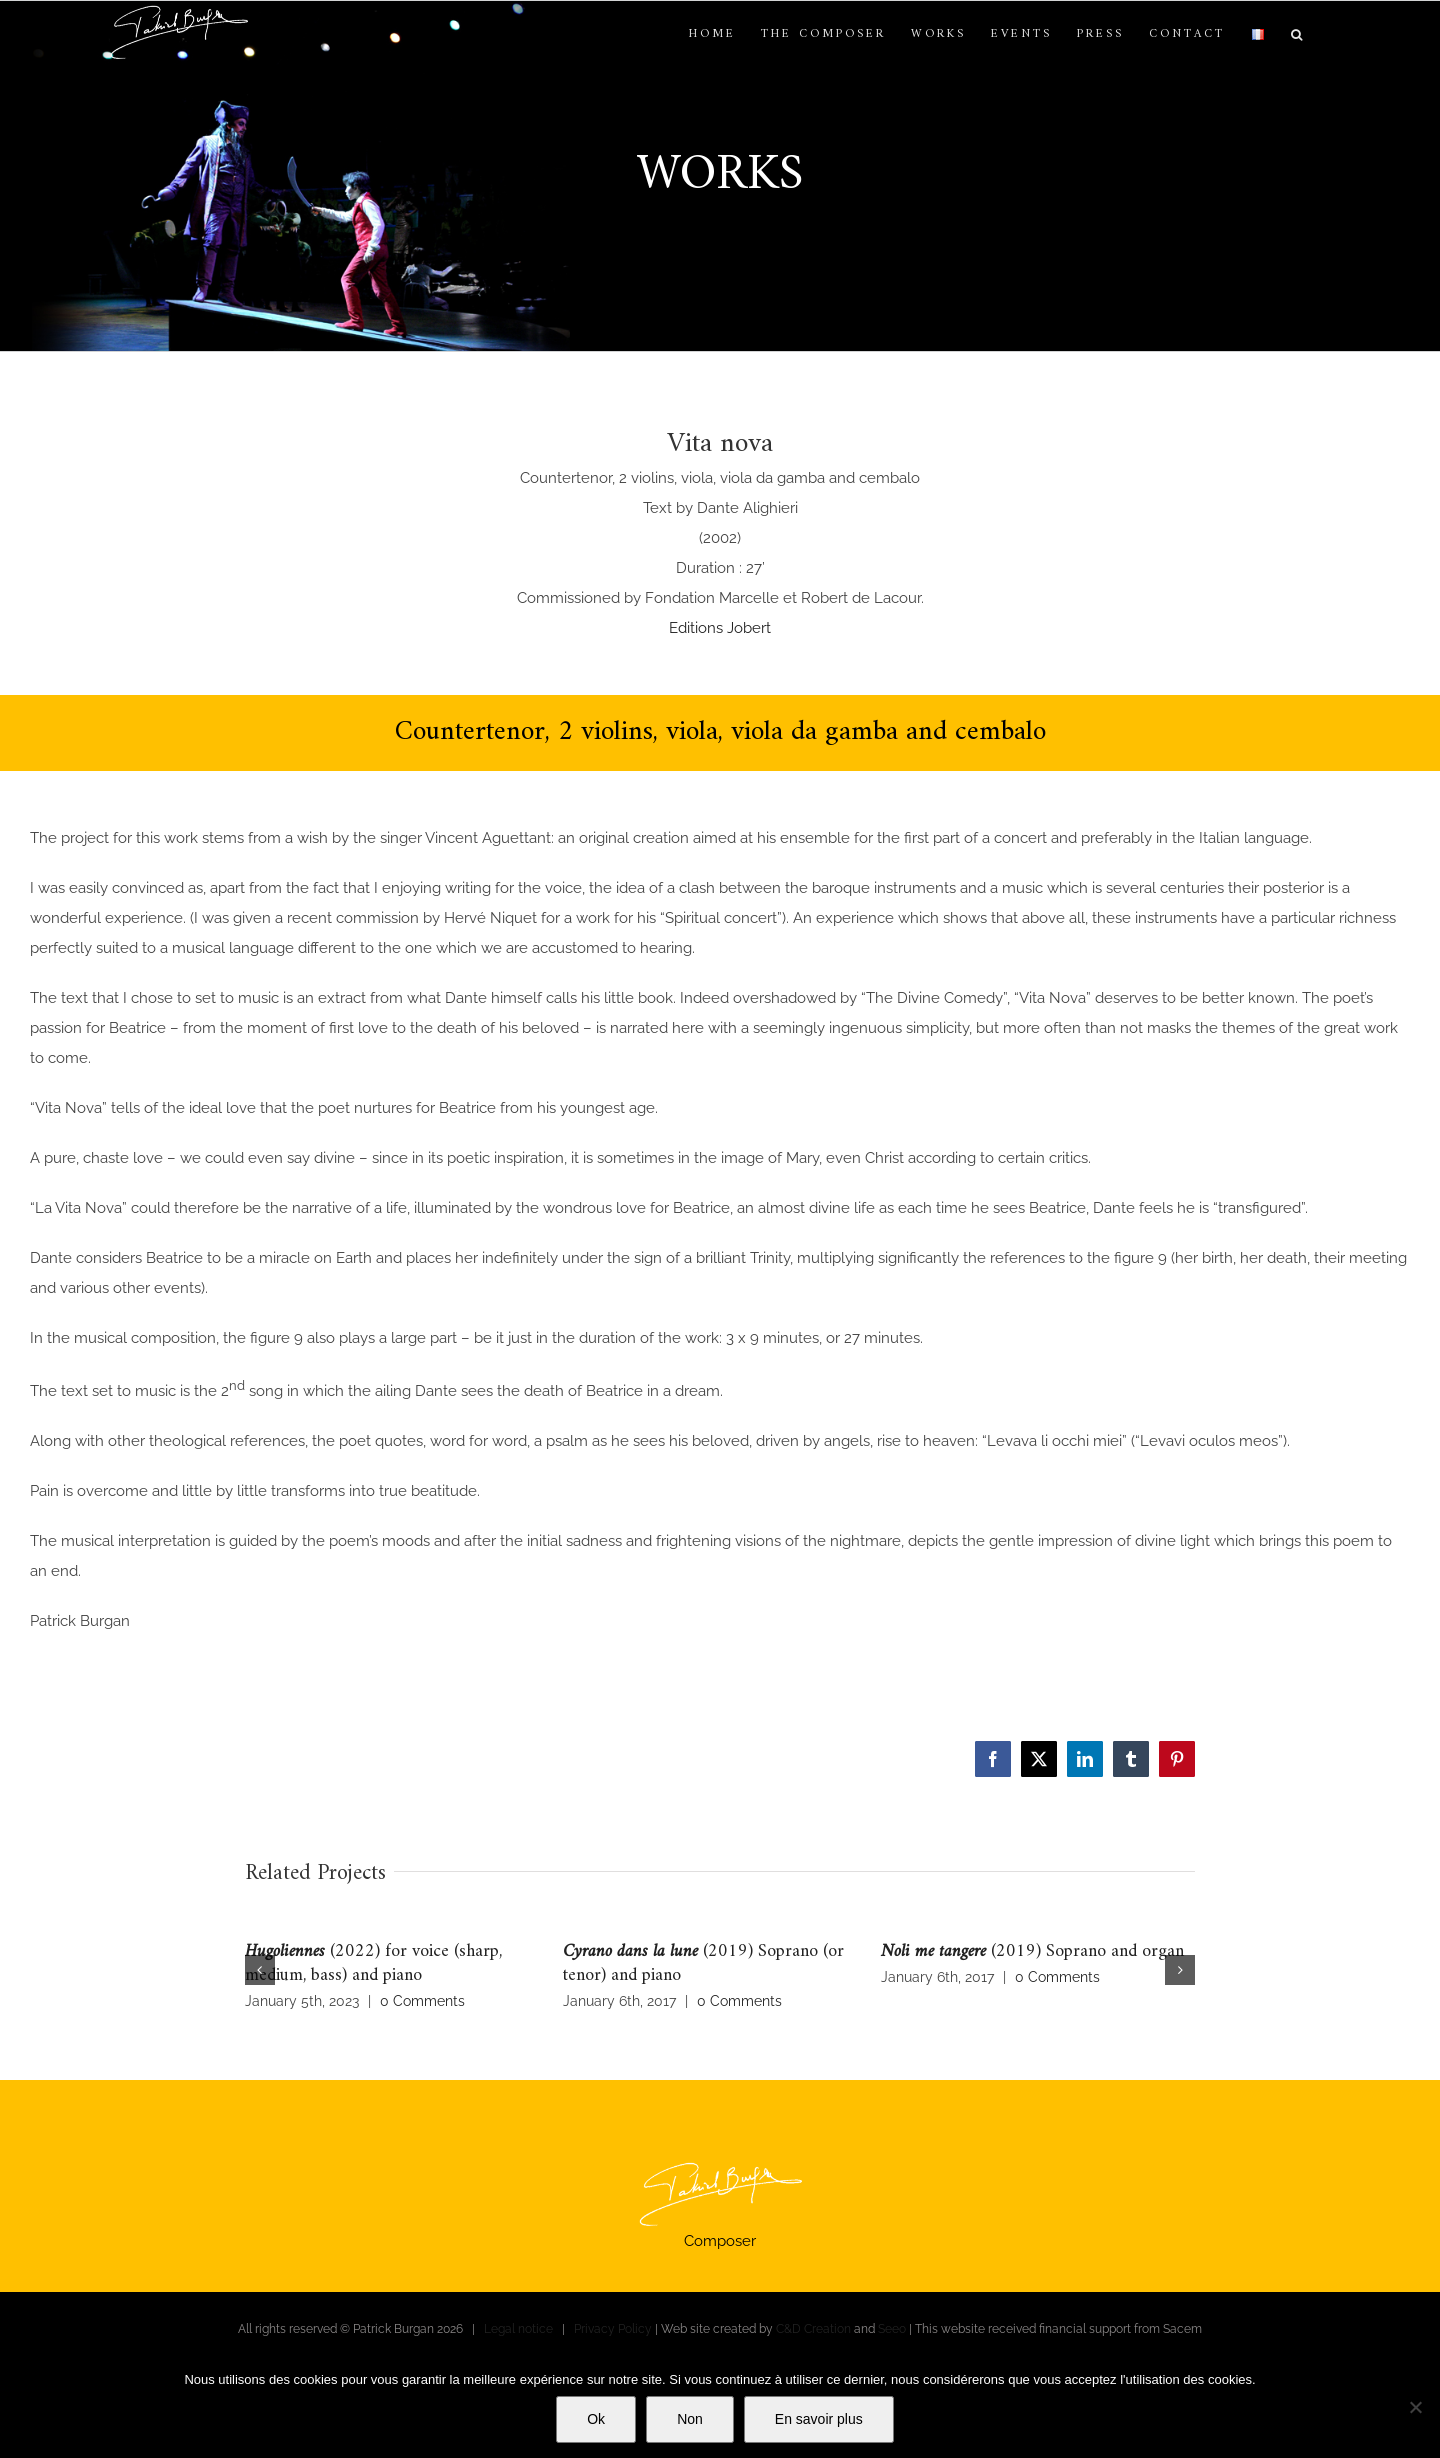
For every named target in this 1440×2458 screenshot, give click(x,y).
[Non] (1415, 2407)
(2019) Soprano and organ (1032, 1951)
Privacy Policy (613, 2329)
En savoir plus (819, 2419)
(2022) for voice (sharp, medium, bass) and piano (373, 1963)
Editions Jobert (720, 628)
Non (690, 2419)
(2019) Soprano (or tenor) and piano (703, 1963)
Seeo (892, 2329)
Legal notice (518, 2329)
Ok (596, 2419)
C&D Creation (813, 2329)
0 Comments (422, 2001)
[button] (1298, 35)
